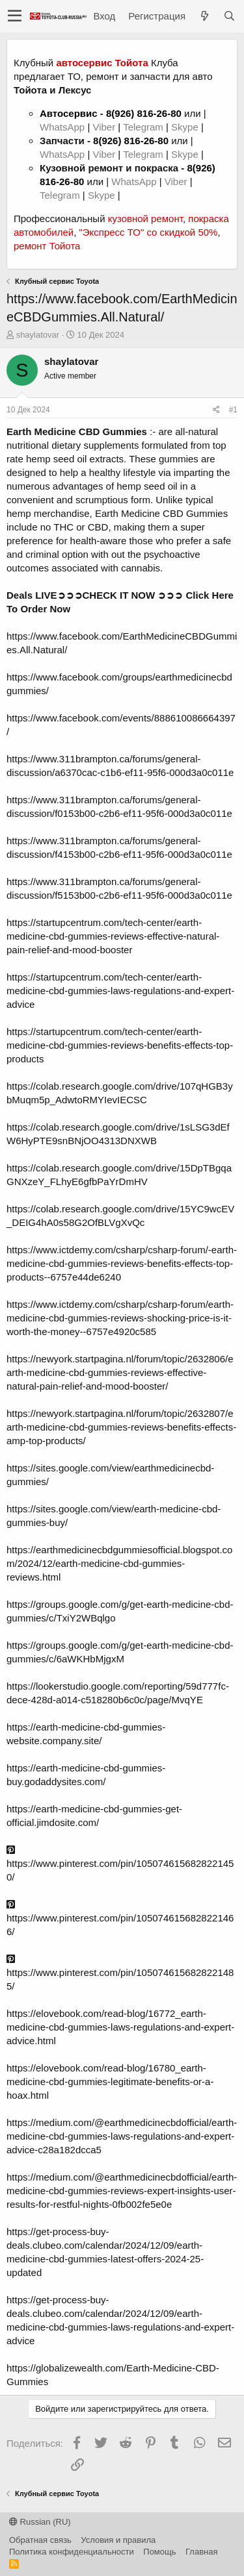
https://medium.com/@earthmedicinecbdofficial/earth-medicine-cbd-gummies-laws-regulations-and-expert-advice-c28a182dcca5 (122, 2136)
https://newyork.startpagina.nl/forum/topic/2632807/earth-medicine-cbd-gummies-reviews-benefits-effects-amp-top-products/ (121, 1427)
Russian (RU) (40, 2522)
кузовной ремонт (145, 218)
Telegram (144, 126)
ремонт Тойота (47, 245)
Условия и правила (118, 2540)
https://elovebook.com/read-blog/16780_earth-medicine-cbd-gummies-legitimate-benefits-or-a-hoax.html (110, 2081)
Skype (186, 126)
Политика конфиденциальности (71, 2552)
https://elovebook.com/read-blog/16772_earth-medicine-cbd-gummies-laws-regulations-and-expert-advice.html (120, 2027)
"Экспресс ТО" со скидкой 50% (148, 232)
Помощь (159, 2552)
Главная (201, 2552)
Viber (103, 126)
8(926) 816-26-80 (144, 113)
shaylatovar (37, 335)
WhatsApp (63, 126)
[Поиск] (229, 16)
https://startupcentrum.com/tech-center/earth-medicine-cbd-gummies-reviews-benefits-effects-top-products (120, 1045)
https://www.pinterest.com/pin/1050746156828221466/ (120, 1918)
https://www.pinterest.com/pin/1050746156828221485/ (120, 1973)
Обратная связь (40, 2540)
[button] (15, 16)
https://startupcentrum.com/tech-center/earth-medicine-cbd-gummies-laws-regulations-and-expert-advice (120, 990)
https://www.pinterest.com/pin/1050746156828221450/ (120, 1863)
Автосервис (69, 113)
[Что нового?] (204, 16)
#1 (233, 409)
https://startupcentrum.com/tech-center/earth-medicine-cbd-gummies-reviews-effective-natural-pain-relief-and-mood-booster (113, 936)
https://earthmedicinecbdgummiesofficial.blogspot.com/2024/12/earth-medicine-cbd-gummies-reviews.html (119, 1563)
